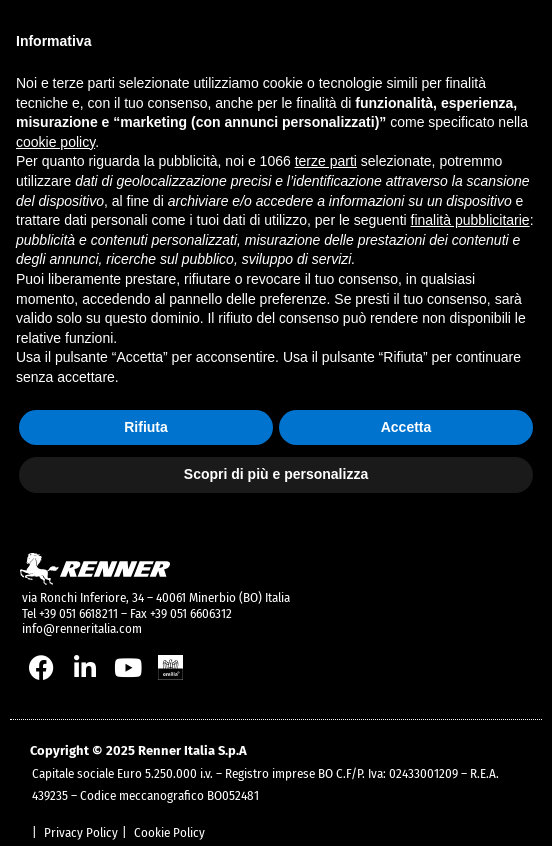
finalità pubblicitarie (470, 220)
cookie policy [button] (55, 142)
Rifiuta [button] (146, 427)
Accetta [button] (406, 427)
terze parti (326, 161)
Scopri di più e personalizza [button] (276, 474)
